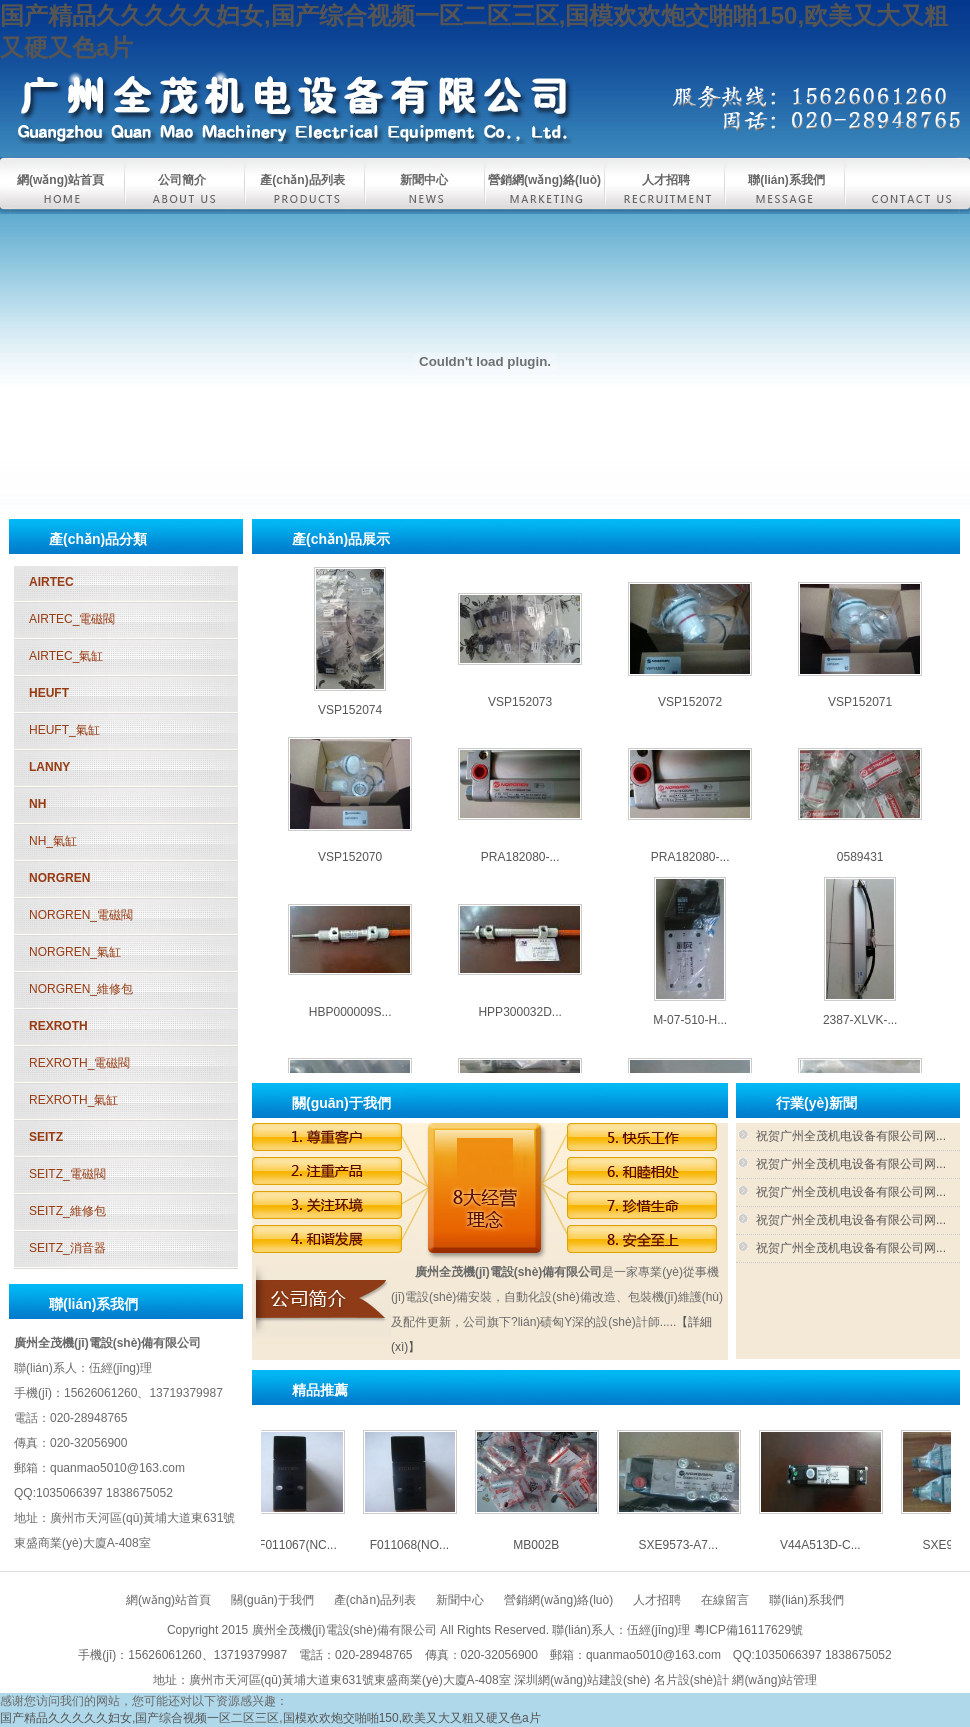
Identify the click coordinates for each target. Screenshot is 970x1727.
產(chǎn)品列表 (302, 180)
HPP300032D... (519, 1026)
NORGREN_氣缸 (75, 952)
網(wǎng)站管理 (774, 1680)
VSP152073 (520, 716)
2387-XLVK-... (860, 1034)
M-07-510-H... (690, 1034)
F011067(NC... (311, 1545)
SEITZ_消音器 (67, 1248)
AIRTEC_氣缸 (66, 656)
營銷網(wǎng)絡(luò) (544, 180)
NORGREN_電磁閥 (81, 915)
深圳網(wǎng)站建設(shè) (582, 1680)
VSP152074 (350, 724)
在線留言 (725, 1600)
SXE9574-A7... (859, 561)
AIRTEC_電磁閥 (72, 619)
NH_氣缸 (53, 841)
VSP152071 (860, 716)
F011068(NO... (423, 1545)
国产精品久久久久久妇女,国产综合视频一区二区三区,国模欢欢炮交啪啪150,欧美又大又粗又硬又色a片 (270, 1718)
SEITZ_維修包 (67, 1211)
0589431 (860, 871)
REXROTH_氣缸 (73, 1100)
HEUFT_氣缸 (64, 730)
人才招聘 (666, 180)
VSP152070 (350, 871)
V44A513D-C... (690, 561)
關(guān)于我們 (272, 1600)
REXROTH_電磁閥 (79, 1063)
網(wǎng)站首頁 (60, 180)
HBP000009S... (350, 1026)
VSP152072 (690, 716)
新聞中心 (424, 180)
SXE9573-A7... (519, 561)
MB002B (350, 561)
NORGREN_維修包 (81, 989)
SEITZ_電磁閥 (67, 1174)
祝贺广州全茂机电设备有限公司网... (851, 1136)
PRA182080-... (520, 871)
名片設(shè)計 (691, 1680)
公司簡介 (182, 180)
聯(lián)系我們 (786, 180)
